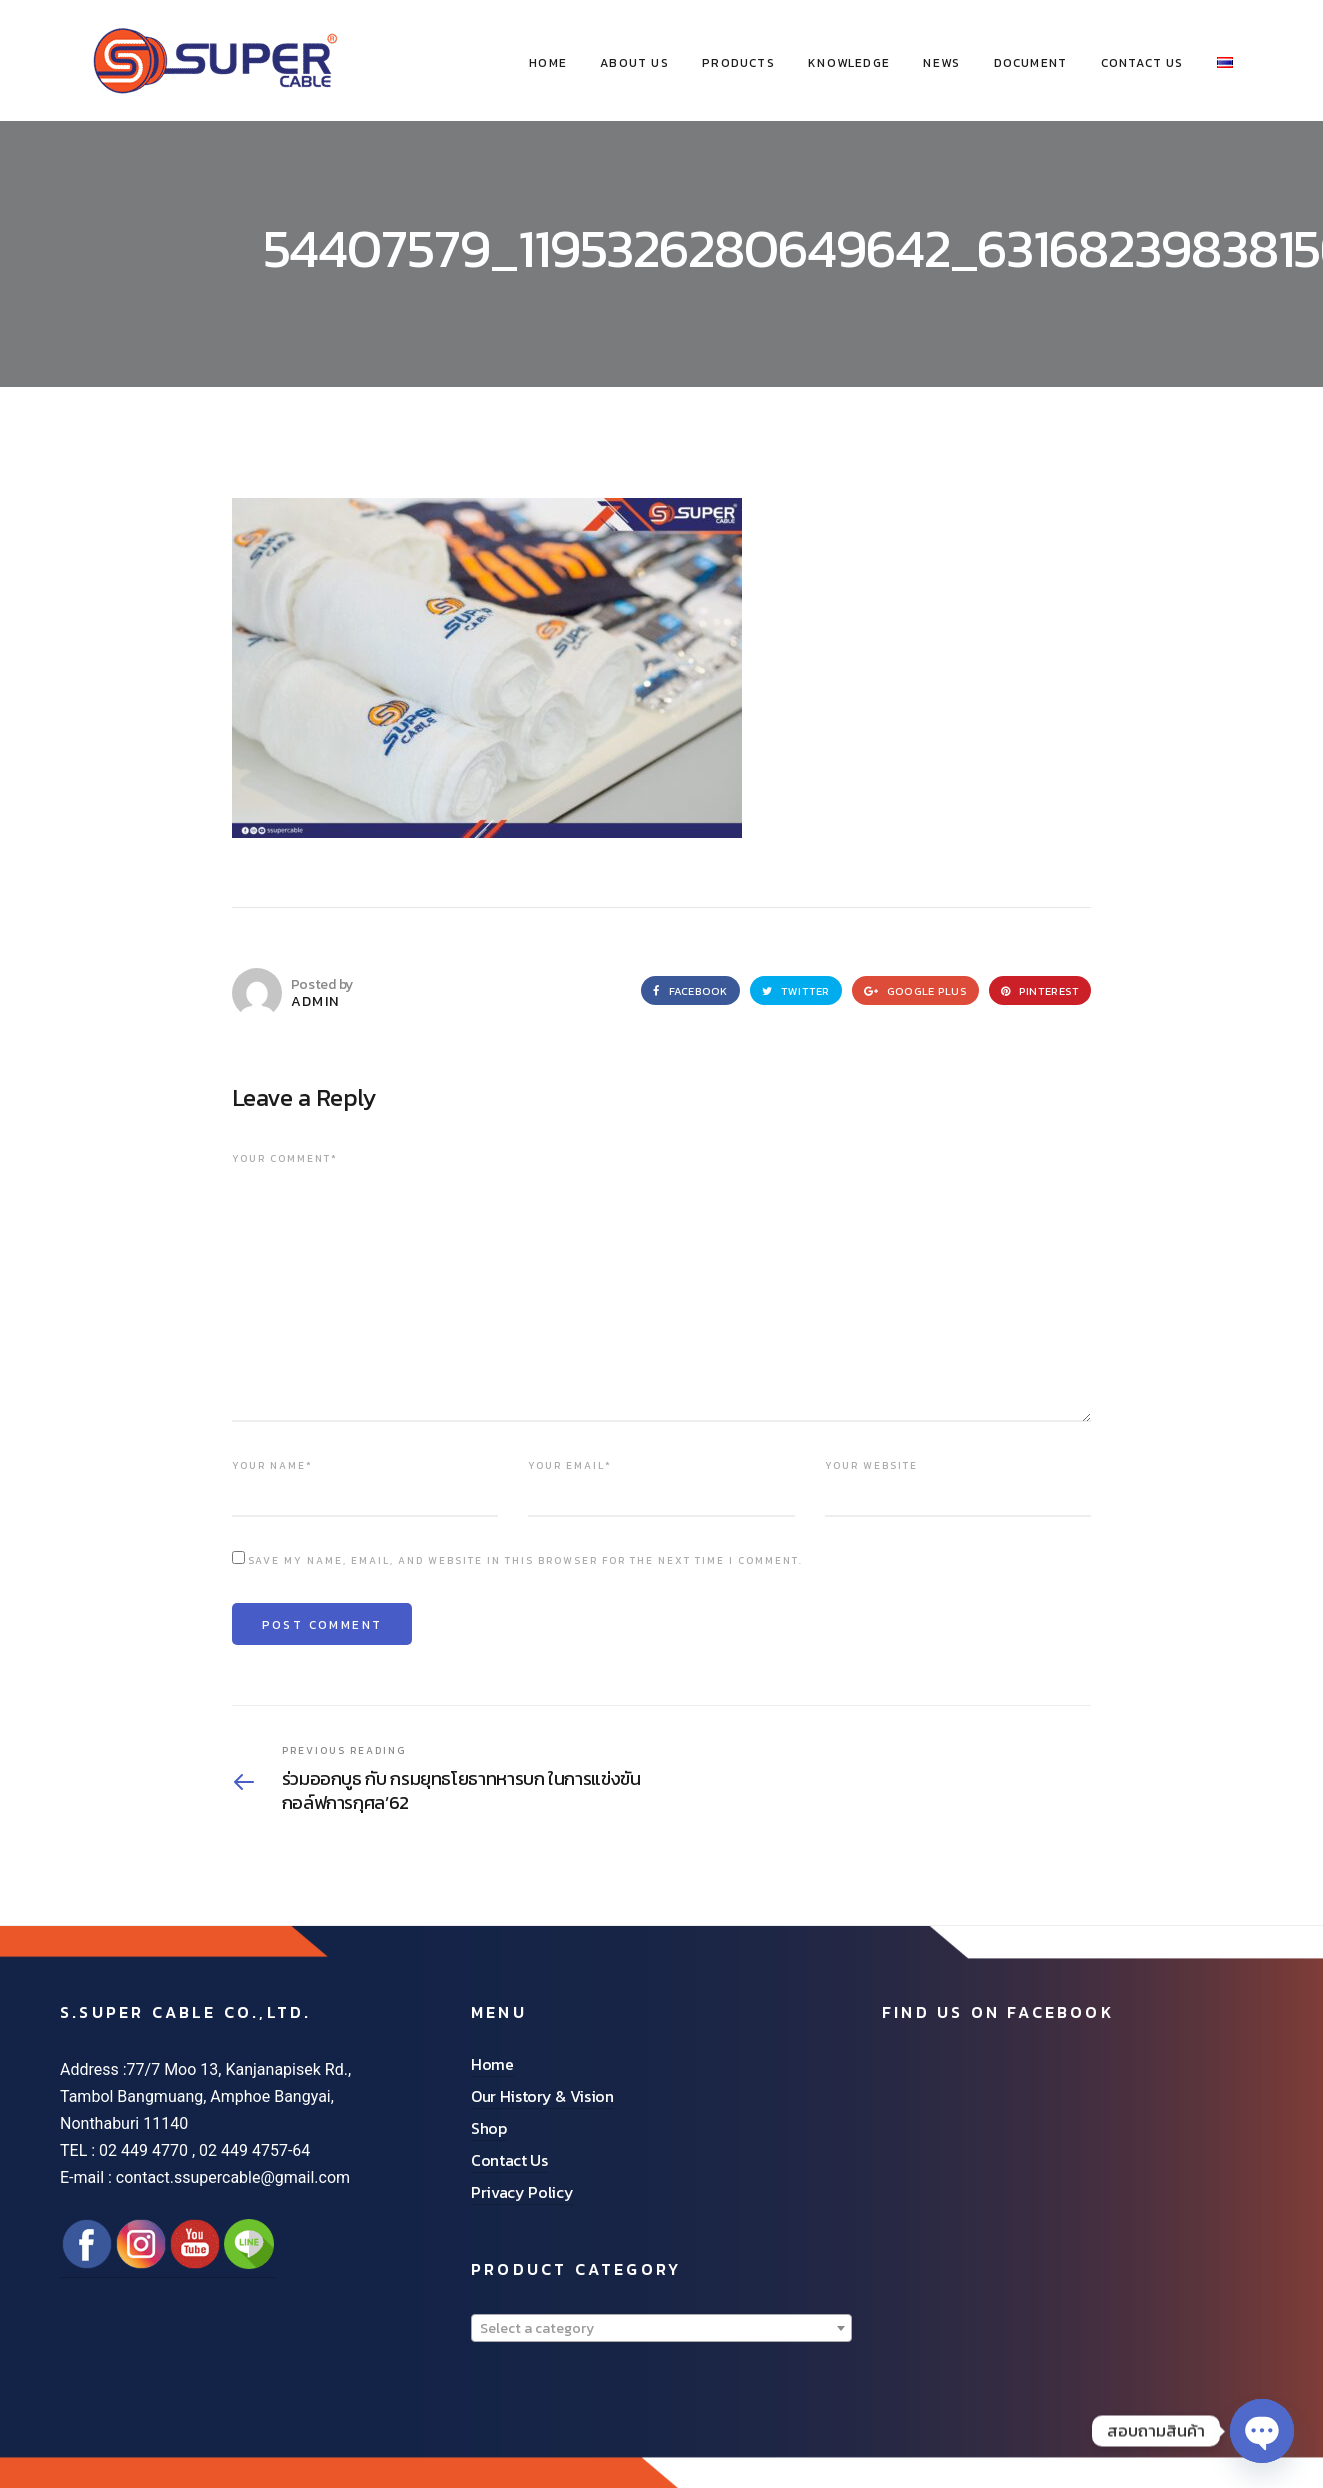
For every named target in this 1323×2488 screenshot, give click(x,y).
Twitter (796, 991)
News (941, 63)
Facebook (690, 991)
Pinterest (1040, 991)
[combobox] (661, 2328)
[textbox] (661, 2329)
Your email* (570, 1465)
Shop (489, 2128)
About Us (634, 63)
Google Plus (915, 991)
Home (492, 2064)
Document (1031, 63)
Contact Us (1142, 63)
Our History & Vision (542, 2096)
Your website (871, 1465)
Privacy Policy (522, 2192)
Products (738, 63)
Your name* (272, 1465)
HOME (548, 63)
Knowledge (849, 63)
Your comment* (285, 1158)
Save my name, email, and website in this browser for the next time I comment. (525, 1560)
